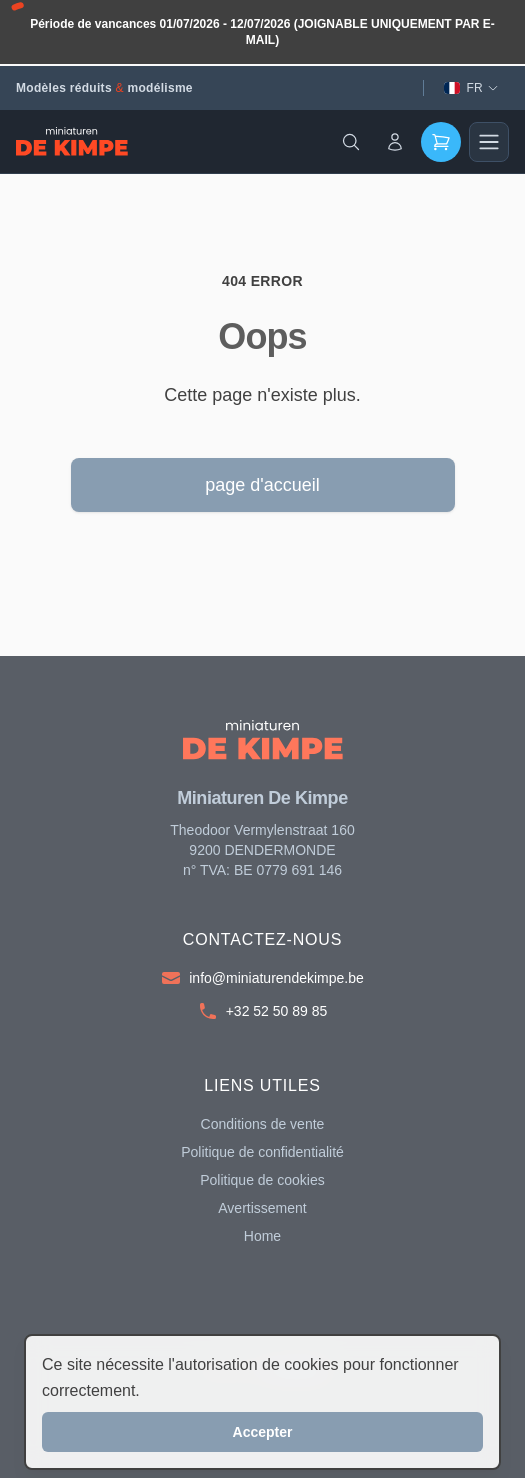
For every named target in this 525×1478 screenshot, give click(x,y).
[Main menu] (489, 142)
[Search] (351, 142)
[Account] (395, 142)
